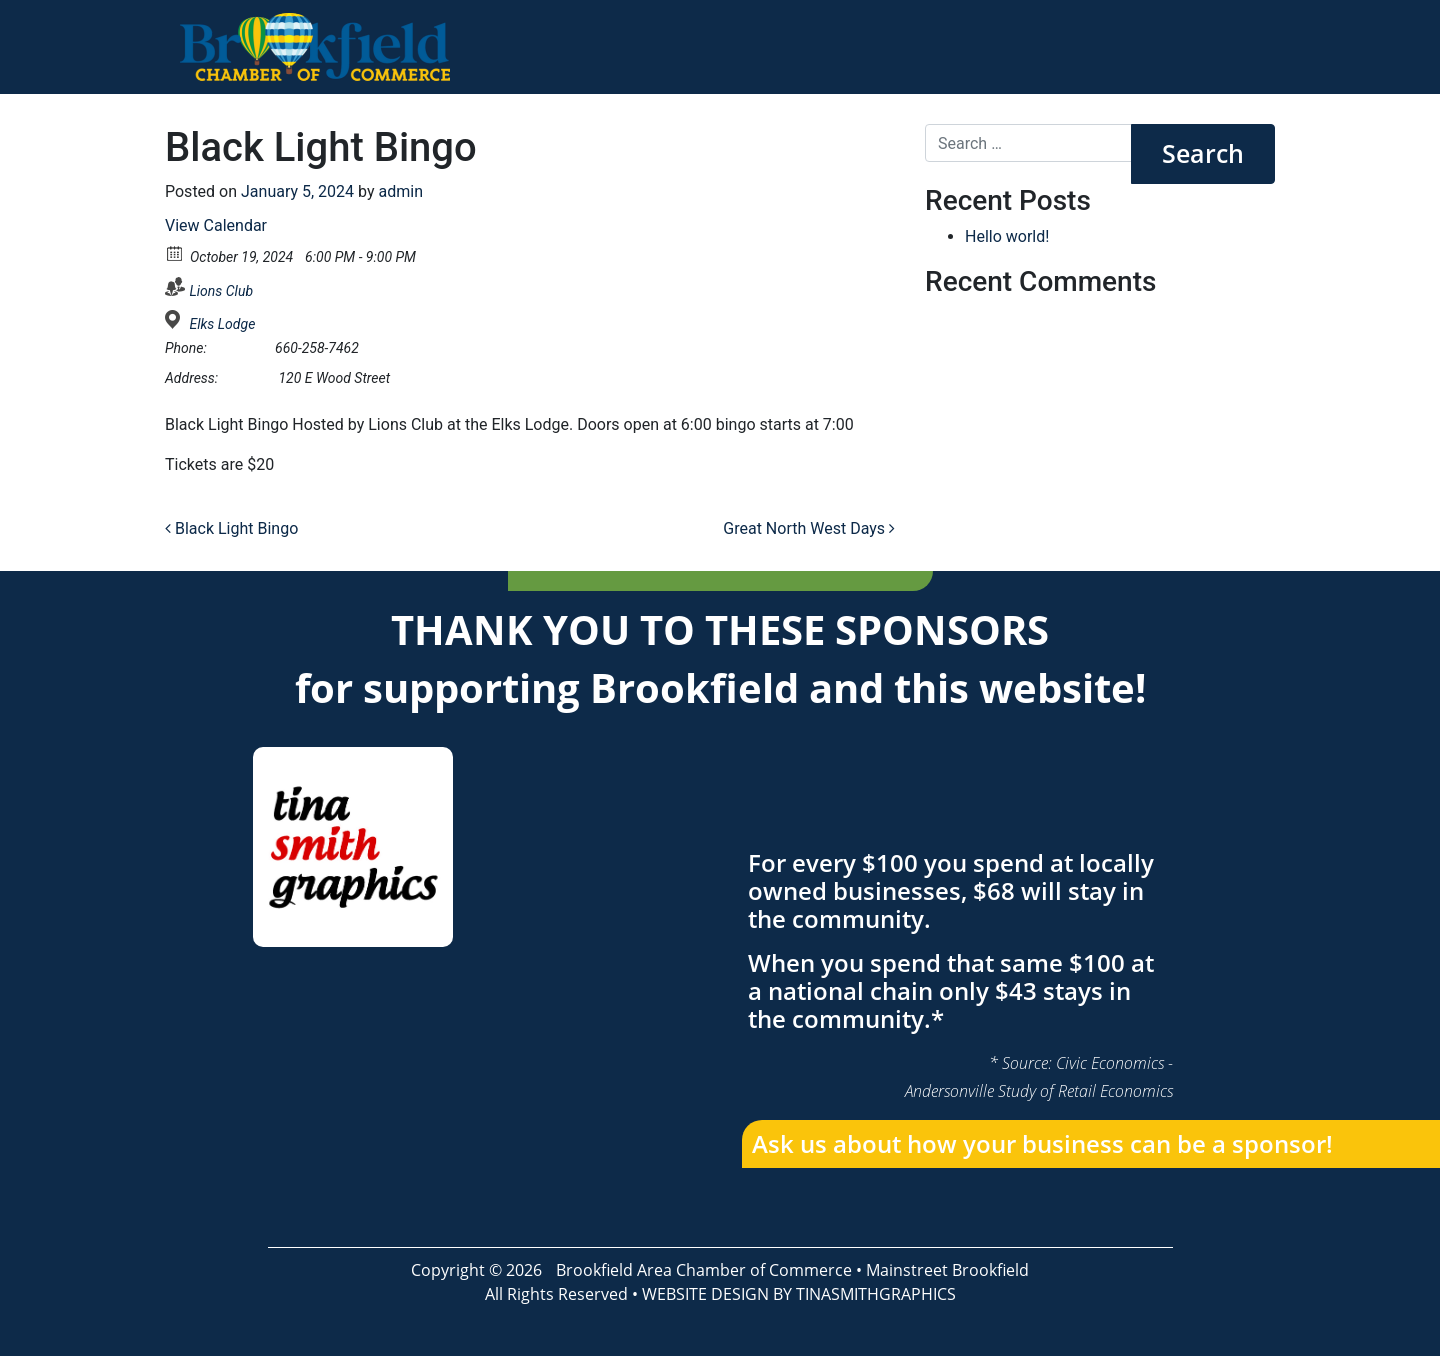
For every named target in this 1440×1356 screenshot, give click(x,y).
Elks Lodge (222, 324)
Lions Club (221, 291)
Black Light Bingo (231, 528)
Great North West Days (809, 528)
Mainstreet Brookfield (947, 1270)
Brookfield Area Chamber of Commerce (704, 1270)
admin (401, 191)
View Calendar (216, 225)
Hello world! (1007, 236)
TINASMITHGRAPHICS (876, 1294)
